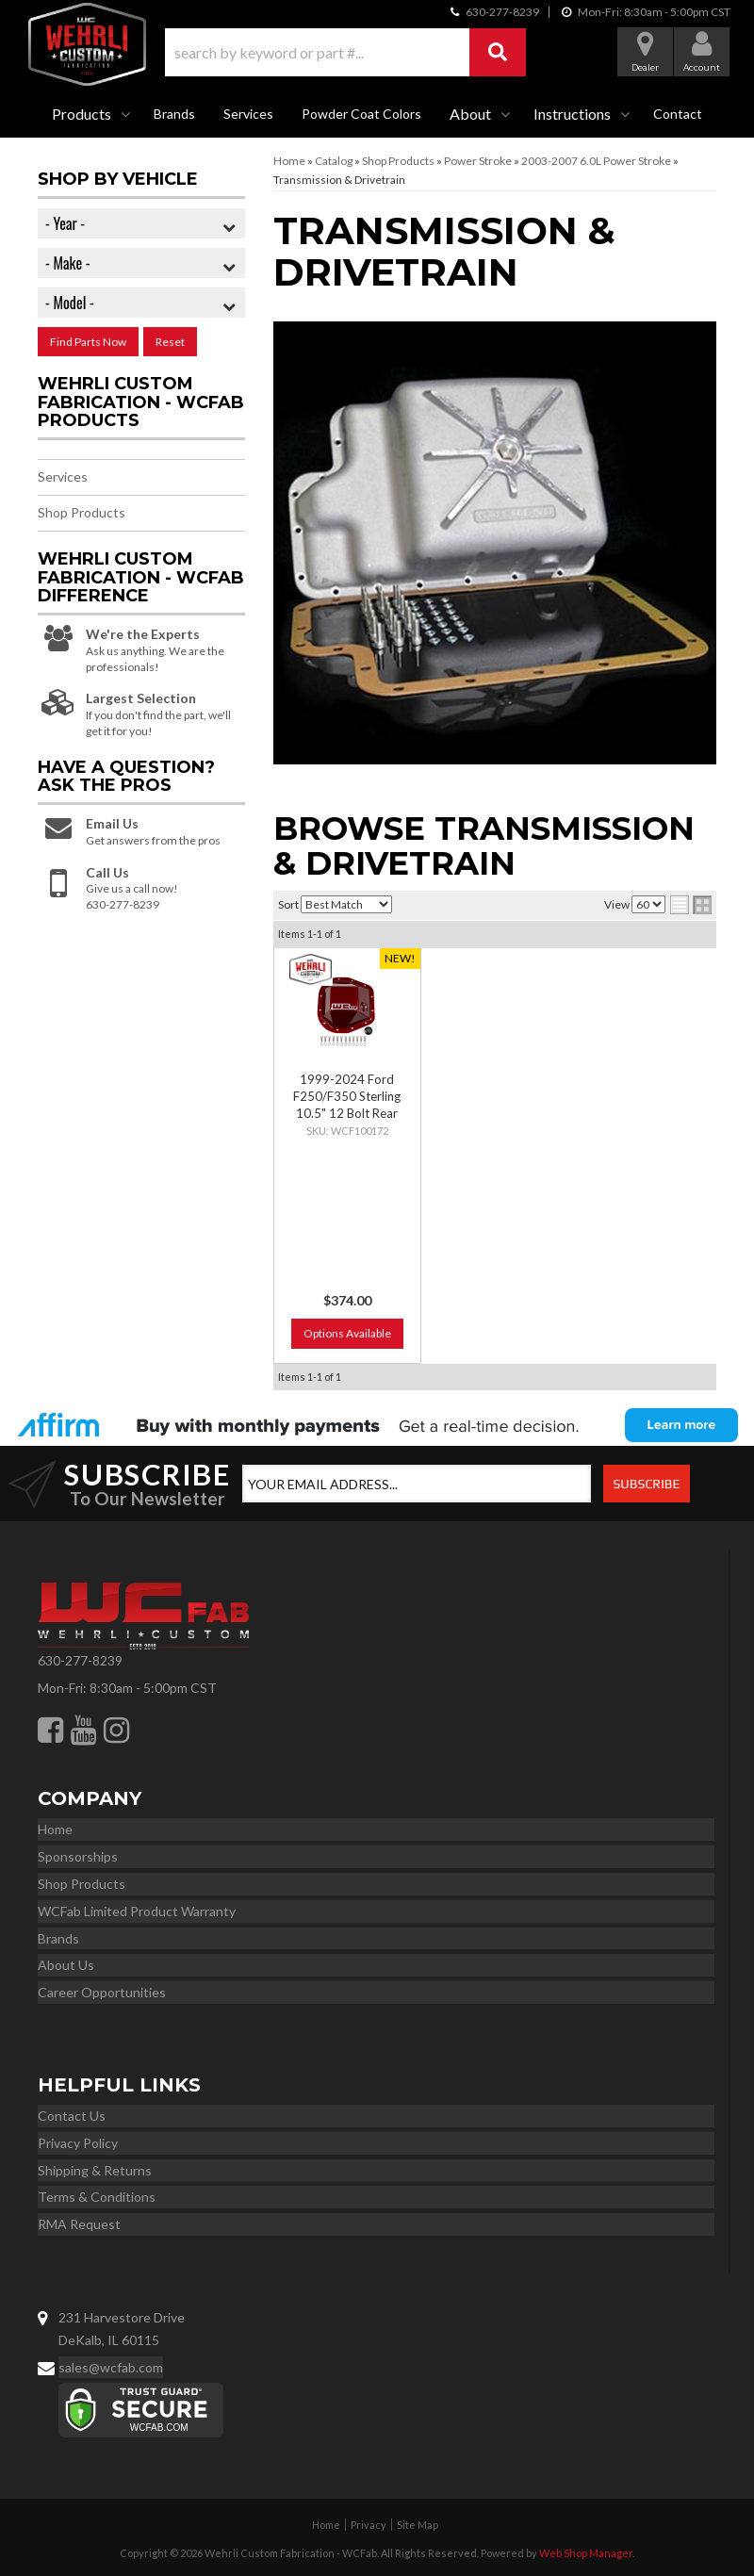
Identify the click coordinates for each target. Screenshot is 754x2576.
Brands (174, 114)
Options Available (347, 1333)
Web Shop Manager (585, 2553)
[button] (345, 52)
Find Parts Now (88, 342)
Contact (677, 114)
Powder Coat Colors (361, 114)
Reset (170, 342)
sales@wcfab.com (110, 2367)
